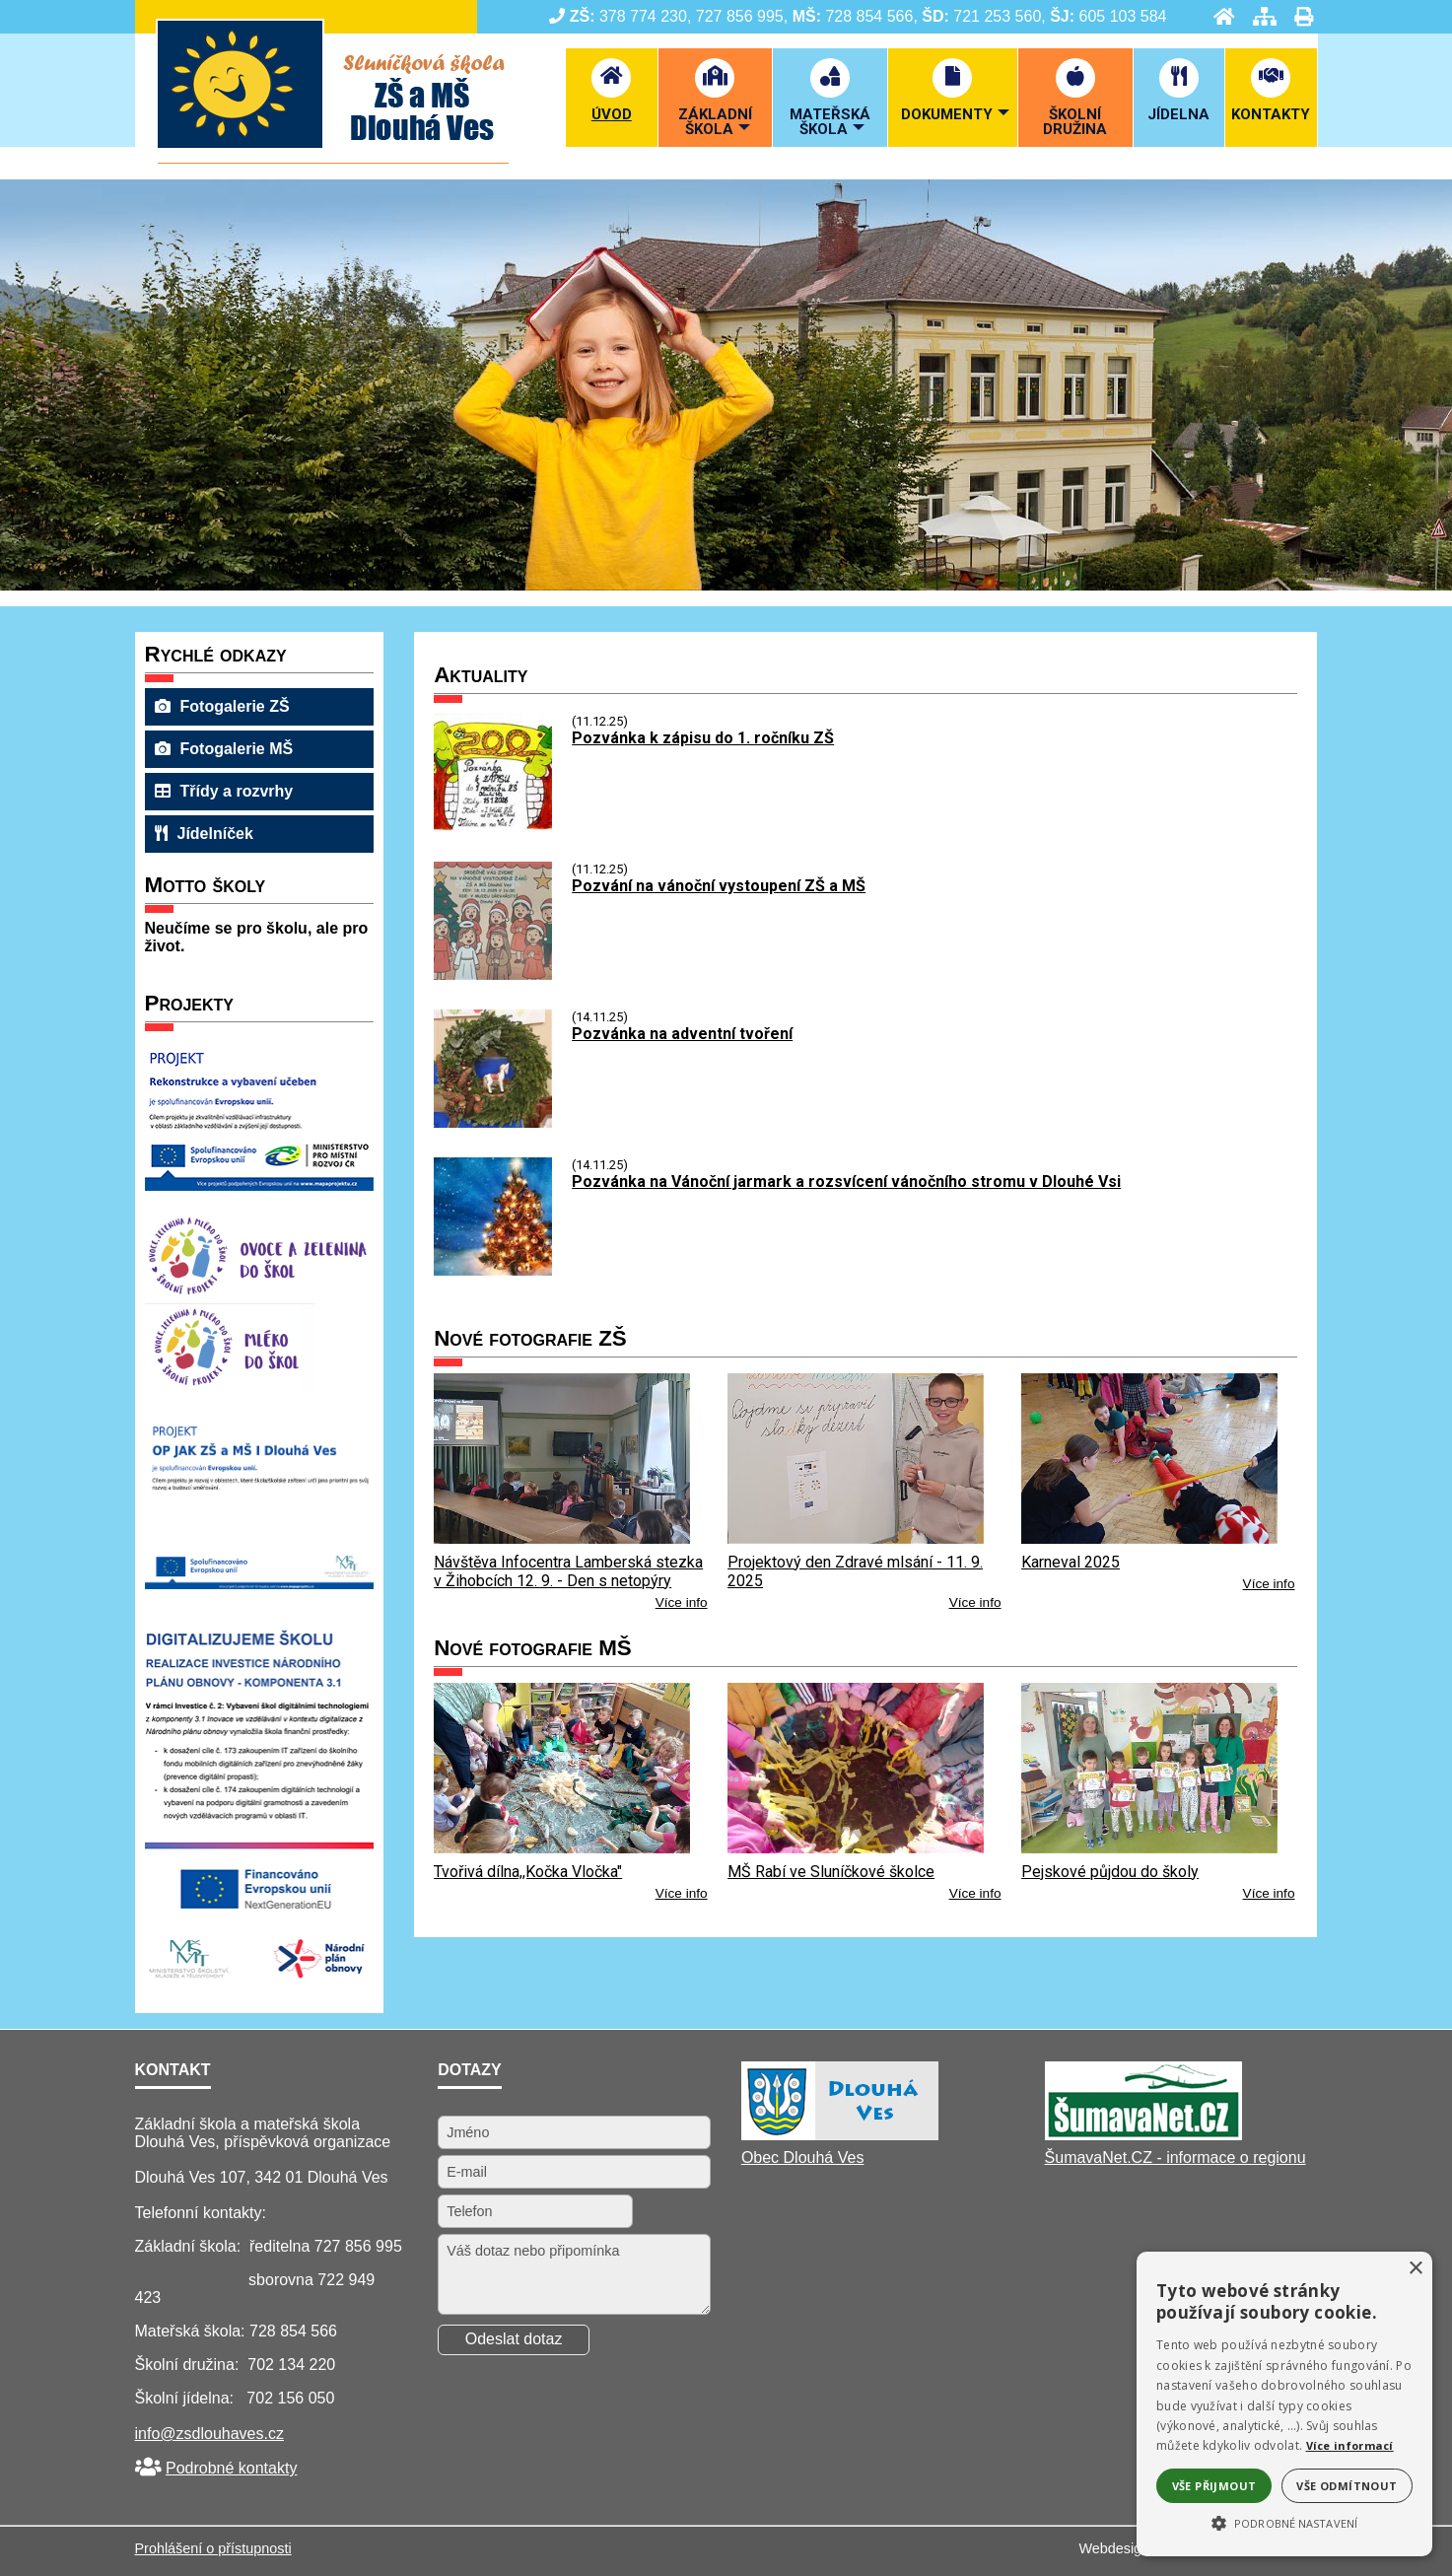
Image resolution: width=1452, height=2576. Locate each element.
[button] (1284, 2522)
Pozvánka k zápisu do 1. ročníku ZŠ (703, 738)
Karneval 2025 (1070, 1562)
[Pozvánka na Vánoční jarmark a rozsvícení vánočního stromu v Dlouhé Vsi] (493, 1270)
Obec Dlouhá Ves (802, 2157)
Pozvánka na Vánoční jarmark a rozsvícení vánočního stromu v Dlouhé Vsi (846, 1181)
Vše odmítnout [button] (1346, 2485)
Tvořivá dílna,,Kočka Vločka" (528, 1871)
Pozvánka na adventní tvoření (682, 1033)
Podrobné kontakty (231, 2468)
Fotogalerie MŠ (224, 748)
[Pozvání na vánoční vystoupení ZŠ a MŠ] (493, 974)
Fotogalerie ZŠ (222, 706)
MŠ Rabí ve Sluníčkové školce (830, 1871)
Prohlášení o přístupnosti (213, 2548)
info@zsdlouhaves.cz (209, 2433)
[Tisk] (1297, 16)
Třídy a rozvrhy (224, 791)
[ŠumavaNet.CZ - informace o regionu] (1143, 2134)
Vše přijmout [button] (1214, 2485)
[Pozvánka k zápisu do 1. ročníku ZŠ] (493, 826)
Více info (682, 1602)
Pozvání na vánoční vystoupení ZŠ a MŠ (718, 885)
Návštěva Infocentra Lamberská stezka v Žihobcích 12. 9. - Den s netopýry (568, 1571)
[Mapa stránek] (1258, 16)
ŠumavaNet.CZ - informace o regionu (1175, 2157)
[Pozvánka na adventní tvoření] (493, 1122)
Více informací (1350, 2445)
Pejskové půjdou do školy (1110, 1871)
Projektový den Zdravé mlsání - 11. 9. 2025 (855, 1571)
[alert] (1284, 2404)
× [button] (1415, 2269)
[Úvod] (1218, 16)
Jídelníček (204, 833)
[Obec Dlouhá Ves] (839, 2134)
